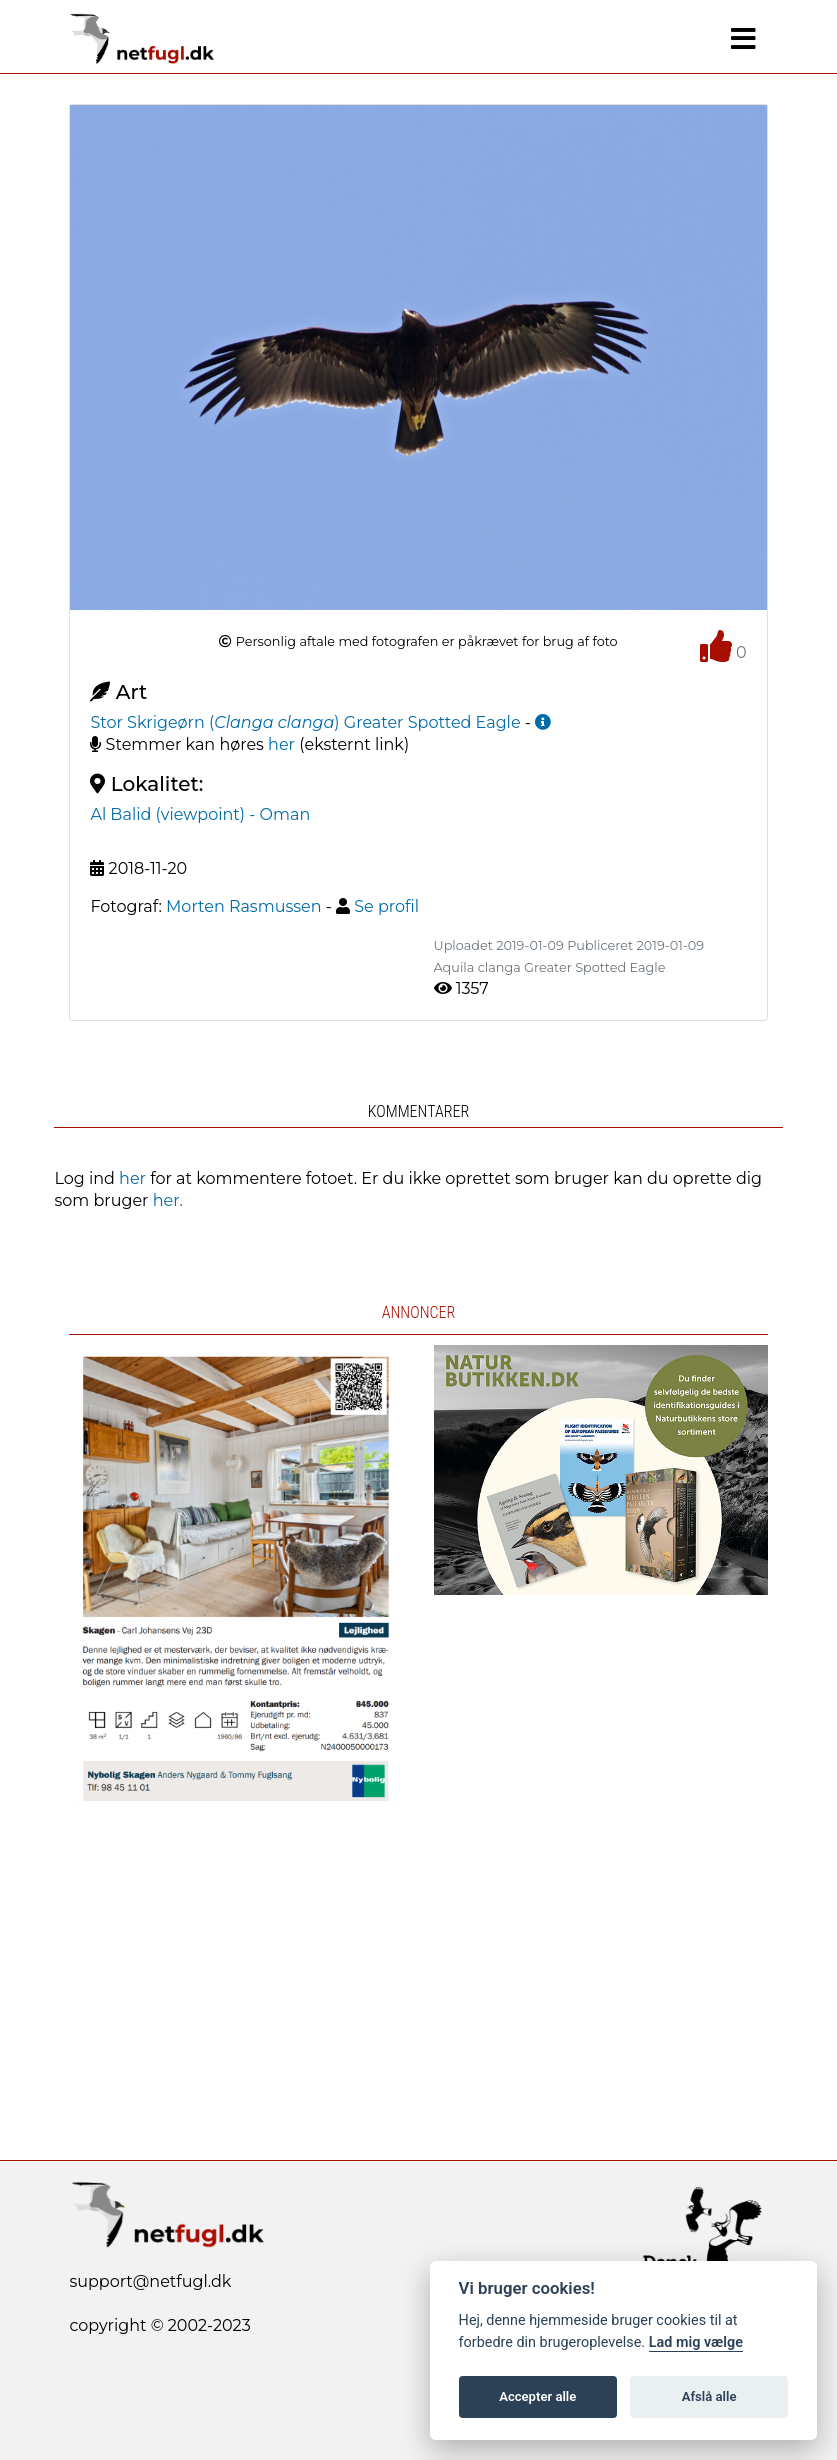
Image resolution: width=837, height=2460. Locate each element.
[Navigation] (743, 39)
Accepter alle (537, 2396)
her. (168, 1200)
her (281, 744)
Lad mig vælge (696, 2342)
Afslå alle (709, 2396)
